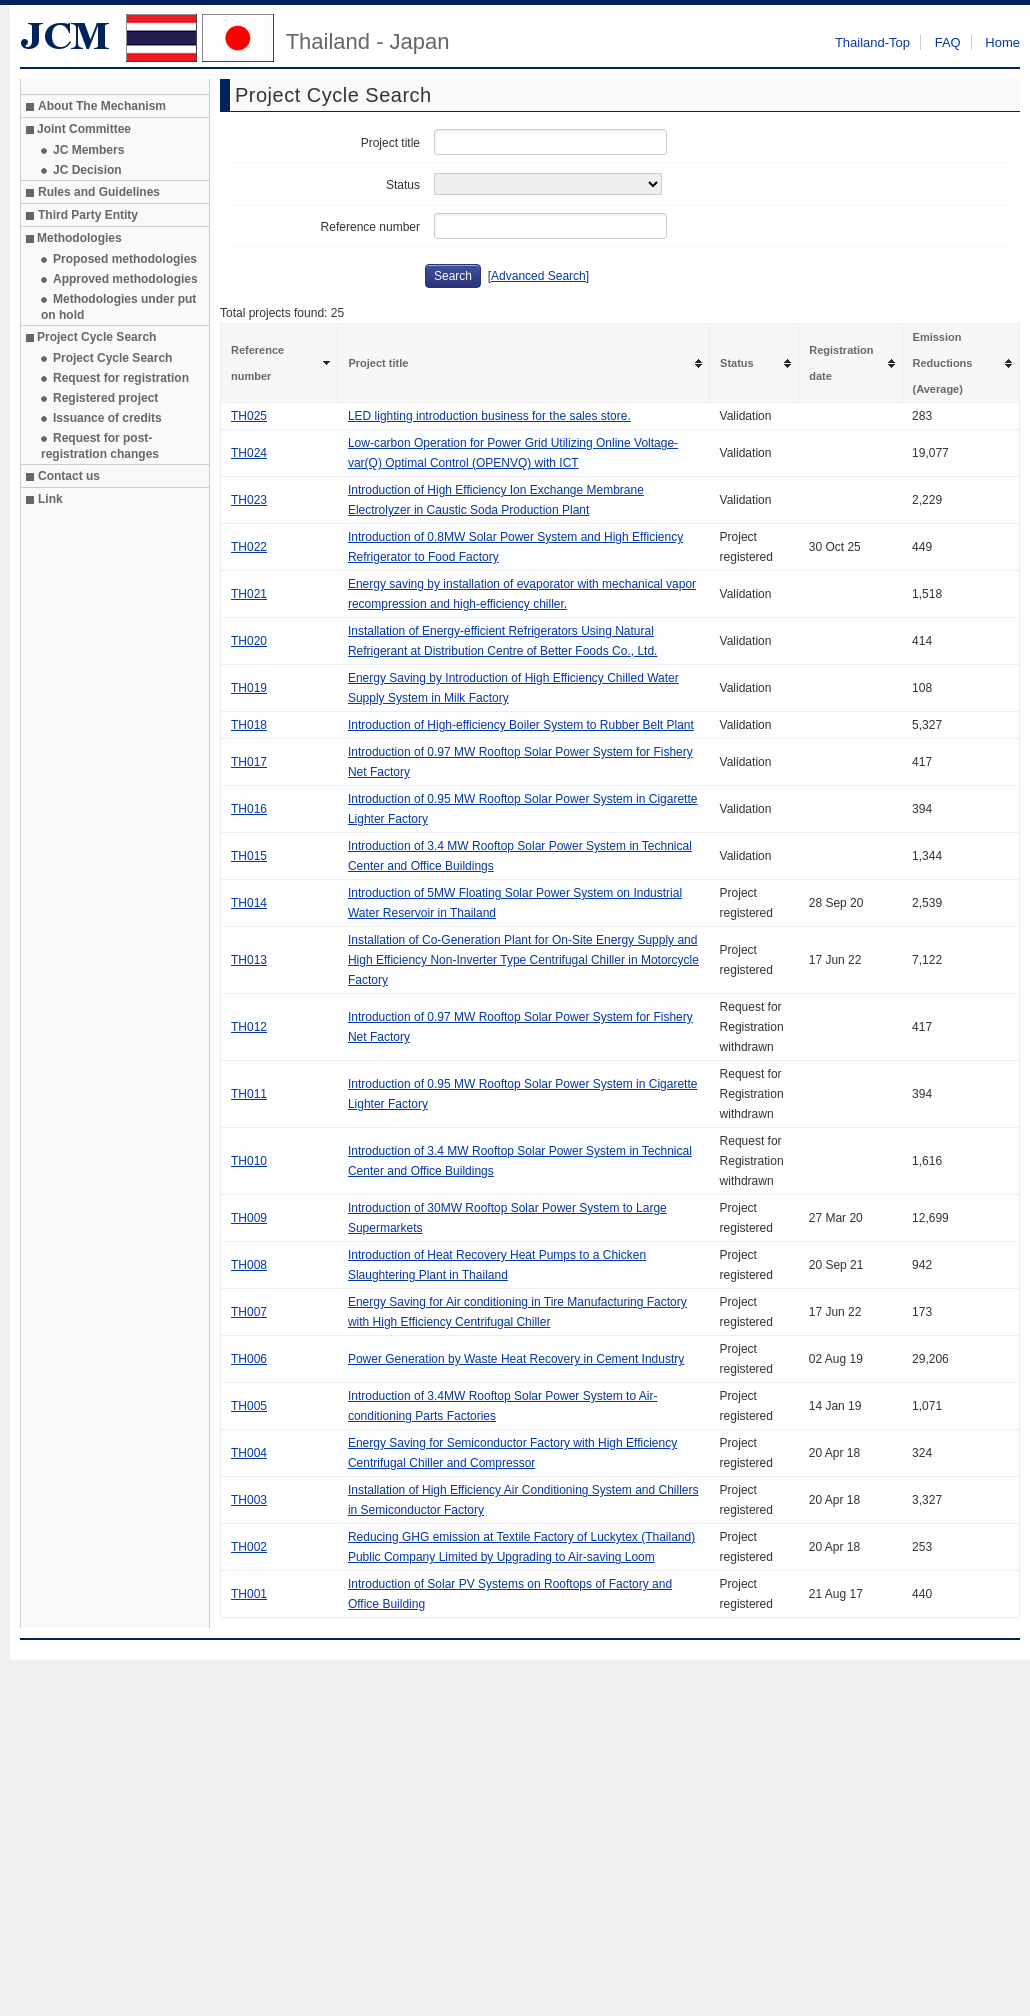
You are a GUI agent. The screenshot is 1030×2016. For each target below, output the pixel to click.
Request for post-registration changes (100, 446)
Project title (390, 143)
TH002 (249, 1547)
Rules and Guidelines (99, 192)
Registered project (105, 398)
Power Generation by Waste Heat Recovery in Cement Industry (516, 1359)
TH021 (249, 594)
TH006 (249, 1359)
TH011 (249, 1094)
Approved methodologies (125, 279)
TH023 (249, 500)
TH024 (249, 453)
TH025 (249, 416)
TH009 (249, 1218)
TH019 (249, 688)
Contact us (69, 476)
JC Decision (87, 170)
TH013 (249, 960)
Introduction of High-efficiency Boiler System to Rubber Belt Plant (521, 725)
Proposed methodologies (125, 259)
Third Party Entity (88, 215)
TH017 (249, 762)
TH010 (249, 1161)
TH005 (249, 1406)
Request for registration (121, 378)
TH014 (249, 903)
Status (403, 185)
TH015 (249, 856)
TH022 (249, 547)
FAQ (948, 42)
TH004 (249, 1453)
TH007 (249, 1312)
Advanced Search (538, 276)
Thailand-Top (872, 42)
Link (50, 499)
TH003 (249, 1500)
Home (1002, 42)
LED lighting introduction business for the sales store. (489, 416)
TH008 (249, 1265)
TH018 (249, 725)
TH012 (249, 1027)
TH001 (249, 1594)
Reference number (370, 227)
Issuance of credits (107, 418)
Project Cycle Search (112, 358)
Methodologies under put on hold (118, 307)
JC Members (88, 150)
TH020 (249, 641)
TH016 (249, 809)
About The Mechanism (102, 106)
